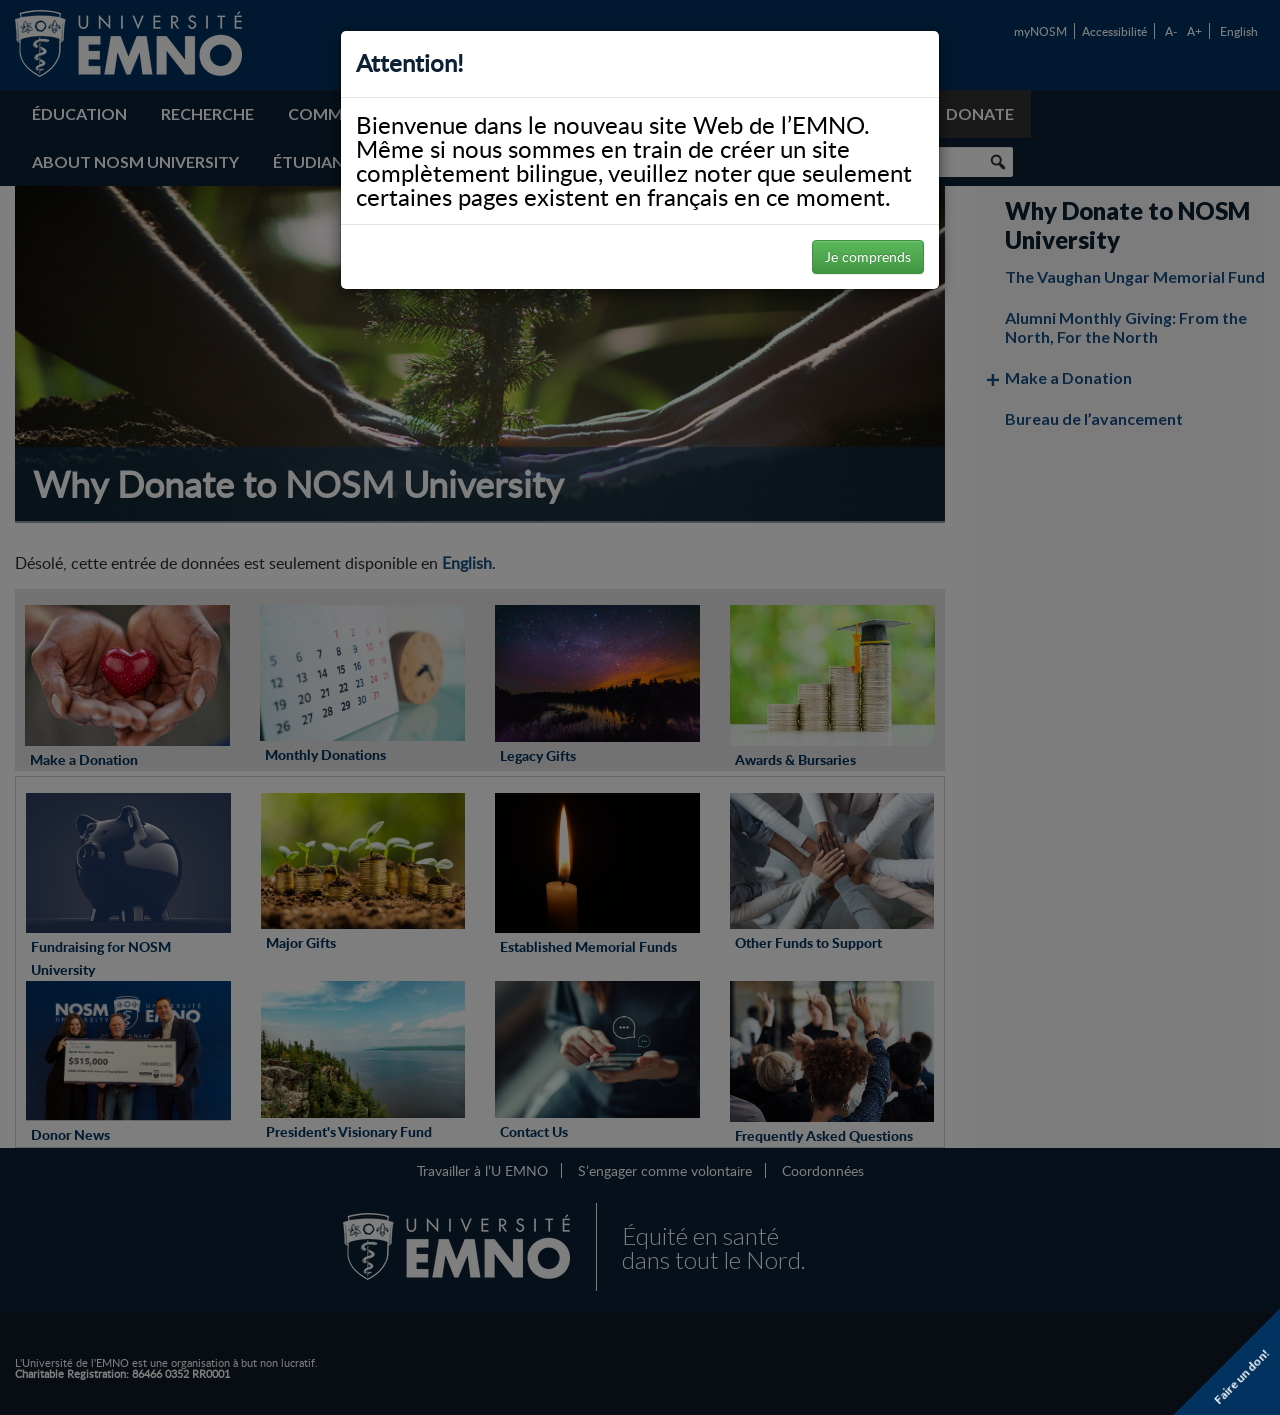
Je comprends (868, 256)
